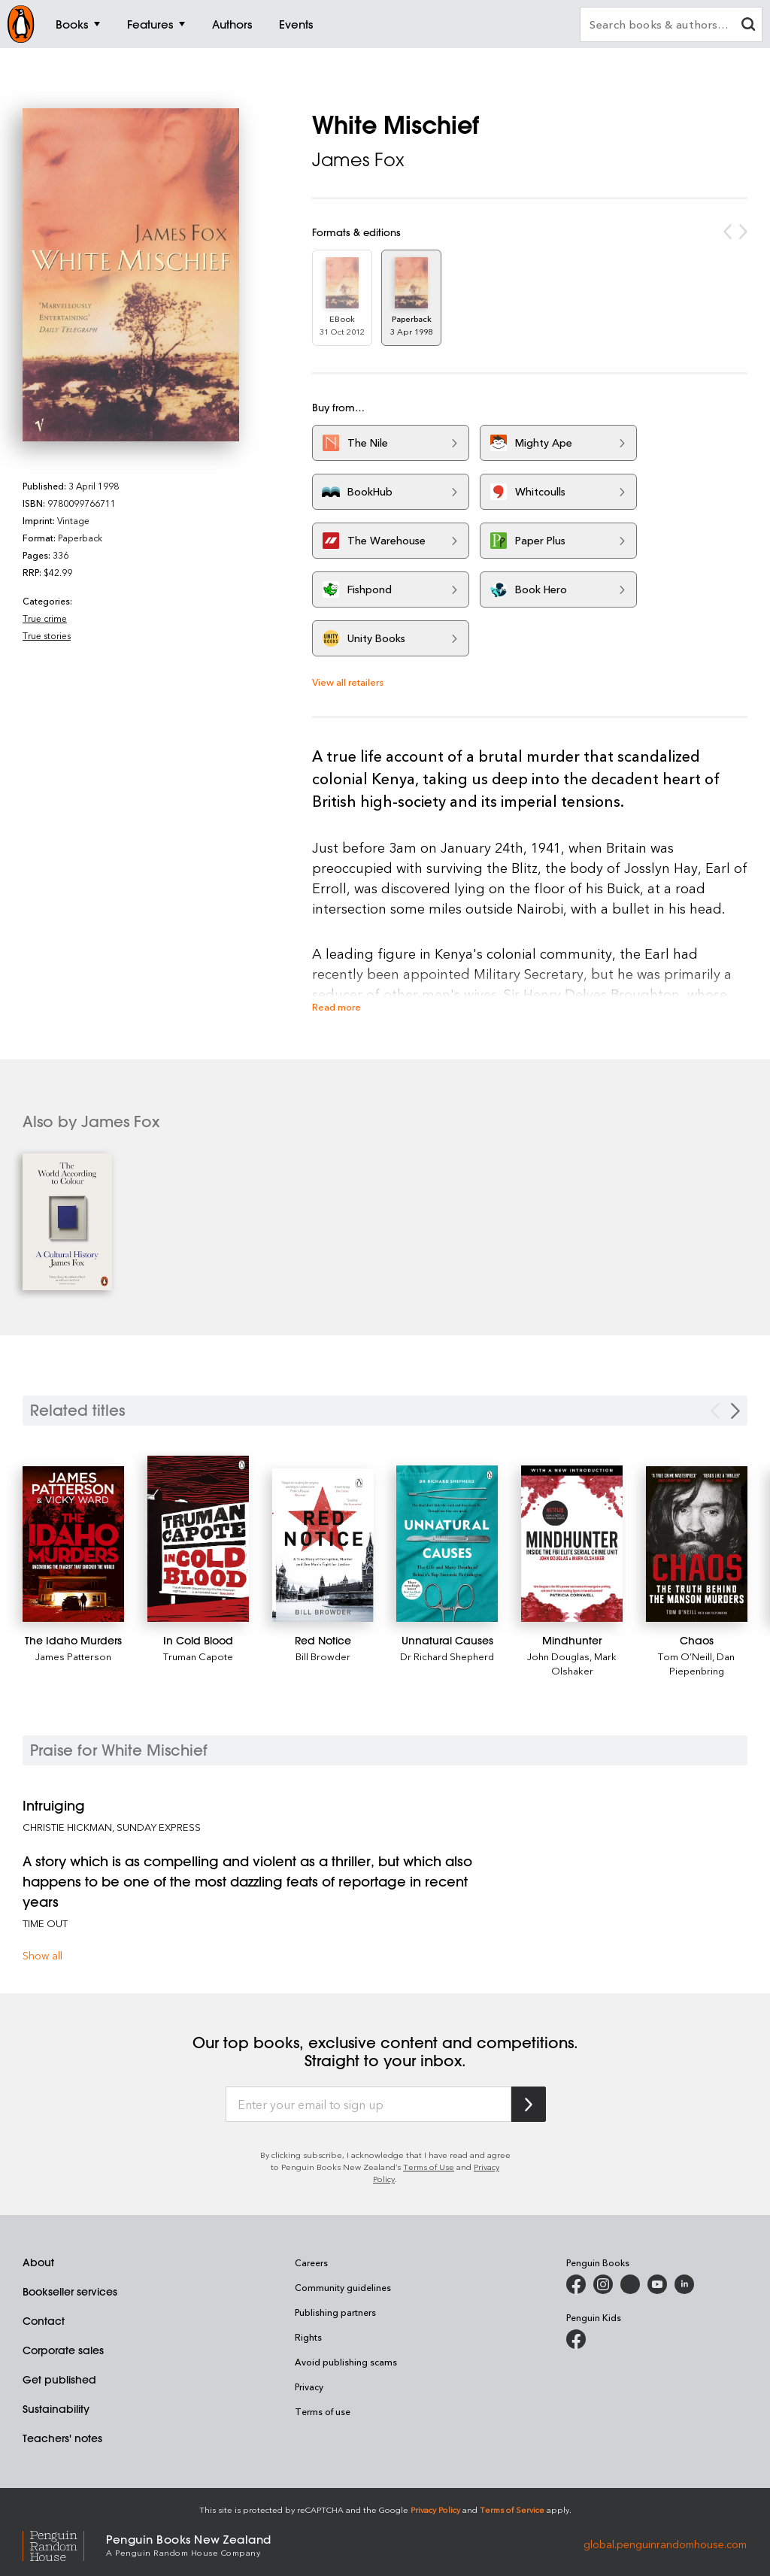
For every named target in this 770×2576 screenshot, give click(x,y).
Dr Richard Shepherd (447, 1656)
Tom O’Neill (685, 1656)
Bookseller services (70, 2292)
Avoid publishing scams (346, 2361)
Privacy (309, 2386)
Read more (336, 1006)
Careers (311, 2262)
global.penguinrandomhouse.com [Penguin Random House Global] (665, 2544)
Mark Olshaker (584, 1663)
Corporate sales (63, 2350)
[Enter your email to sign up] (368, 2104)
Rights (308, 2337)
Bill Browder (323, 1656)
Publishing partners (335, 2312)
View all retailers (347, 681)
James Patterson (73, 1656)
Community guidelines (343, 2287)
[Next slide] (735, 1411)
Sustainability (56, 2409)
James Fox (358, 159)
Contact (44, 2321)
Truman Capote (198, 1656)
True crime (45, 618)
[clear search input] (748, 26)
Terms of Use (428, 2166)
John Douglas (558, 1656)
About (38, 2262)
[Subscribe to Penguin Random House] (528, 2104)
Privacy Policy (435, 2509)
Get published (59, 2380)
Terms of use (322, 2411)
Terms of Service (512, 2509)
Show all (42, 1955)
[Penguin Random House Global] (64, 2544)
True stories (47, 635)
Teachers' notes (62, 2438)
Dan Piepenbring (702, 1663)
